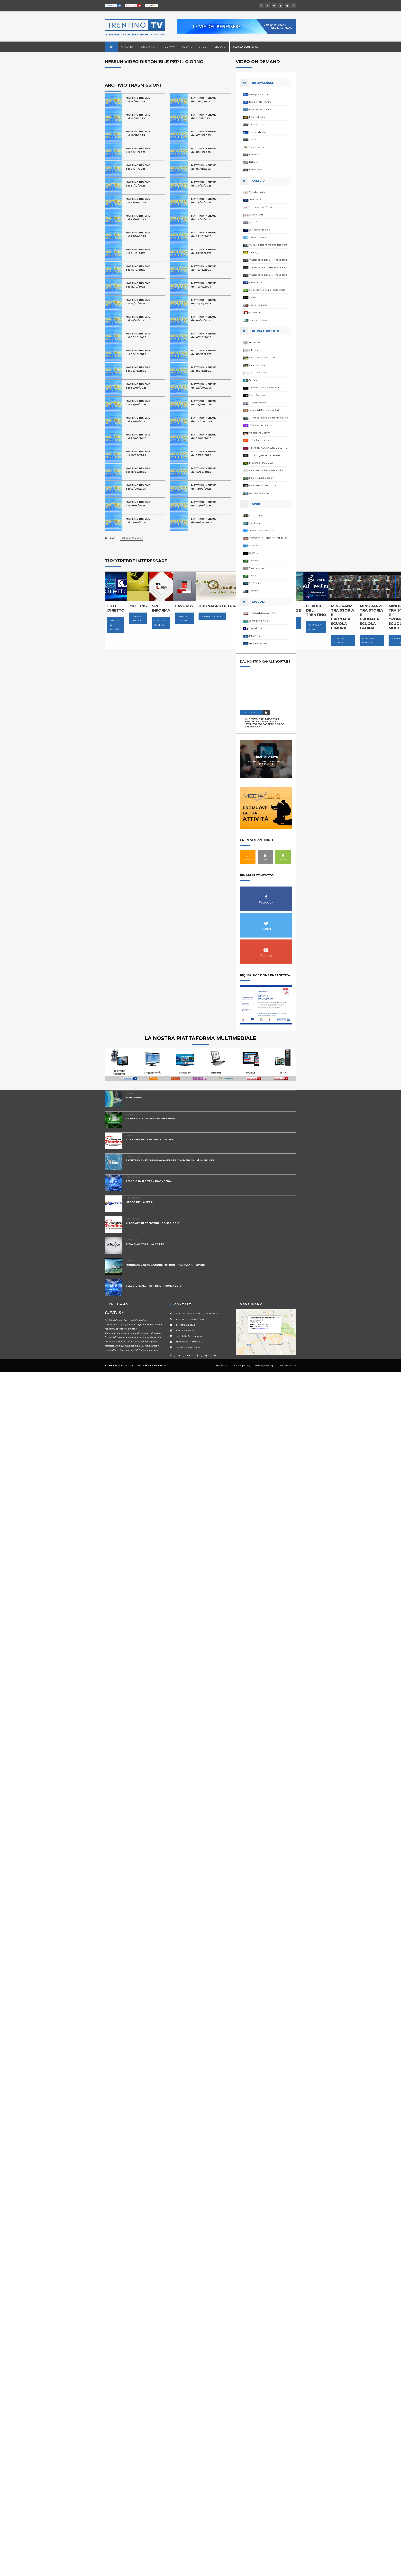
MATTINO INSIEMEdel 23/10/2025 (138, 234)
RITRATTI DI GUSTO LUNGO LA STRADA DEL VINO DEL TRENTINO (269, 447)
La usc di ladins (256, 214)
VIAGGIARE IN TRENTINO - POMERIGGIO (152, 1223)
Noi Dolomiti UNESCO (260, 440)
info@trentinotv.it (185, 1324)
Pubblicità (219, 46)
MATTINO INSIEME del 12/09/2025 (138, 487)
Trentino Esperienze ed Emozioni (266, 470)
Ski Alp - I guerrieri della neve (264, 455)
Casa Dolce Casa (258, 372)
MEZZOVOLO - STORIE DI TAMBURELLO (269, 538)
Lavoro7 (253, 222)
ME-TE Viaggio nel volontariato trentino (269, 244)
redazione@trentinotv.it (189, 1347)
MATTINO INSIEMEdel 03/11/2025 (203, 167)
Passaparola (255, 282)
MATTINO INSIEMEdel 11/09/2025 (138, 503)
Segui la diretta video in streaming (266, 762)
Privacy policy (264, 1365)
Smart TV (247, 855)
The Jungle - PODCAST (261, 462)
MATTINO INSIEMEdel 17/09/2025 (203, 453)
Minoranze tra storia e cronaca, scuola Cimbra (269, 259)
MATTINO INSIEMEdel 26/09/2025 (138, 402)
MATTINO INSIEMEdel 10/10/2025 (138, 318)
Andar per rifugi (257, 365)
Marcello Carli (256, 628)
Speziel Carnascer (258, 305)
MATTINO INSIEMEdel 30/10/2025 (203, 183)
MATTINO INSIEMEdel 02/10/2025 (138, 369)
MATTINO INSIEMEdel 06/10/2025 (138, 352)
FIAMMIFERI (134, 1097)
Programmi (168, 46)
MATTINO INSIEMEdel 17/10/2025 (138, 268)
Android (283, 855)
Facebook (266, 895)
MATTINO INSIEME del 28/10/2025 (203, 200)
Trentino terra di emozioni (262, 485)
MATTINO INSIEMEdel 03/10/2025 (203, 352)
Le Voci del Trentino (259, 229)
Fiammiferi (254, 380)
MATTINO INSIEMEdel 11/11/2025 (203, 116)
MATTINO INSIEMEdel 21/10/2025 (138, 251)
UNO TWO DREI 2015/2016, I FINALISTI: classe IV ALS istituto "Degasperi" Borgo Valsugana (264, 723)
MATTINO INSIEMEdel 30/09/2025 (138, 386)
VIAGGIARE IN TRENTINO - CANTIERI (150, 1139)
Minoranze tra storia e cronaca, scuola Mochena (269, 274)
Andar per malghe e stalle (262, 357)
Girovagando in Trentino (261, 207)
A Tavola (253, 350)
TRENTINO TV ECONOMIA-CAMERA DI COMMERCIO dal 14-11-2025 (170, 1160)
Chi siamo (127, 46)
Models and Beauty (259, 432)
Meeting (253, 252)
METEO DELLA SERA (139, 1202)
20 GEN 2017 (251, 712)
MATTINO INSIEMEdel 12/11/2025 (138, 116)
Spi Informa (255, 312)
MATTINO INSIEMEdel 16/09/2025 (138, 470)
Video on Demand (131, 538)
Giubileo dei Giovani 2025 (262, 613)
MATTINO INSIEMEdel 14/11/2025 (138, 99)
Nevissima (254, 545)
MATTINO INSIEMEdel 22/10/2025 (203, 234)
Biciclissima (255, 523)
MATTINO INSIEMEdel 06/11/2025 (138, 150)
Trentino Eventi (257, 117)
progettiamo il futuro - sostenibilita (267, 290)
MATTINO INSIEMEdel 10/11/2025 (138, 133)
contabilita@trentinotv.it (189, 1336)
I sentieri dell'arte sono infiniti (264, 410)
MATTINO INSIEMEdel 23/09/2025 (203, 419)
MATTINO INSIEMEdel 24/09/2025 (138, 419)
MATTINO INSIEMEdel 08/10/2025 (138, 335)
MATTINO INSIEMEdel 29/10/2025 (138, 200)
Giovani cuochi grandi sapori (264, 387)
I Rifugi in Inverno (258, 402)
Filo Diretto (255, 199)
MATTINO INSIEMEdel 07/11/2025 (203, 133)
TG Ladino (254, 162)
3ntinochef (254, 342)
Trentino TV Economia (260, 109)
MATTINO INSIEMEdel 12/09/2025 (203, 487)
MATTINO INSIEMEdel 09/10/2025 (203, 318)
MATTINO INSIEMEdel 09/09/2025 (138, 520)
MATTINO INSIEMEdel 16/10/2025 (203, 268)
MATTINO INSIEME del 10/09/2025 (203, 503)
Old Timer (254, 553)
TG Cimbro (254, 154)
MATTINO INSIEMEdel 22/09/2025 (138, 436)
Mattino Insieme (257, 237)
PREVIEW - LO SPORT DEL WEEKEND (150, 1118)
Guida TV (187, 46)
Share (202, 46)
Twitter (266, 922)
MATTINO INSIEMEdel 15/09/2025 (203, 470)
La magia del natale (259, 620)
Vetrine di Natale (258, 643)
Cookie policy (241, 1365)
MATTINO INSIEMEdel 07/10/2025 (203, 335)
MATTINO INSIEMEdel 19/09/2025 (203, 436)
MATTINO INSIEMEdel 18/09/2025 (138, 453)
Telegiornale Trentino (260, 102)
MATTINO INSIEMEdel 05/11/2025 (203, 150)
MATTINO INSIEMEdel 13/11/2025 (203, 99)
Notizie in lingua (257, 132)
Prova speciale (257, 568)
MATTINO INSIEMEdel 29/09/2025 (203, 386)
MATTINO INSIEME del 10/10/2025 (203, 301)
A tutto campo (256, 515)
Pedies (252, 139)
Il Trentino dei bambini (260, 425)
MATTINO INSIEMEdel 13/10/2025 (138, 301)
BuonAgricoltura (257, 192)
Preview (253, 560)
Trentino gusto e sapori (261, 478)
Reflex (252, 297)
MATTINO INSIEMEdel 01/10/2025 (203, 369)
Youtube (266, 948)
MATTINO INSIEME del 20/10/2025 (203, 251)
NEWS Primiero (257, 124)
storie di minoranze (259, 320)
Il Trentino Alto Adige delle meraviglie (268, 417)
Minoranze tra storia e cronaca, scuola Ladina (269, 267)
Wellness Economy (259, 493)
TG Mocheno (256, 169)
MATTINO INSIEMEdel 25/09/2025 (203, 402)
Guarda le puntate (114, 624)
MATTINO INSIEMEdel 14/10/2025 (203, 284)
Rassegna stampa (258, 94)
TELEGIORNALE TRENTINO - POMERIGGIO (154, 1285)
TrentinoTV (254, 635)
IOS (265, 855)
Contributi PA (287, 1365)
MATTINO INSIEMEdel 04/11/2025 (138, 167)
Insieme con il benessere (262, 530)
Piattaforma (147, 46)
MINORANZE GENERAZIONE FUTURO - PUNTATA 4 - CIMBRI (165, 1264)
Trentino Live (266, 756)
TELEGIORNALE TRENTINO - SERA (148, 1181)
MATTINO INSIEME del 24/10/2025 (203, 217)
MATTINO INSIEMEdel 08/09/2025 (203, 520)
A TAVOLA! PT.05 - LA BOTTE (145, 1243)
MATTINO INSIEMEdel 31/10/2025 (138, 183)
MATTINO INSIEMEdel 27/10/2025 (138, 217)
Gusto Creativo (257, 395)
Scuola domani (257, 147)
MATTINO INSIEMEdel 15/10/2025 (138, 284)
